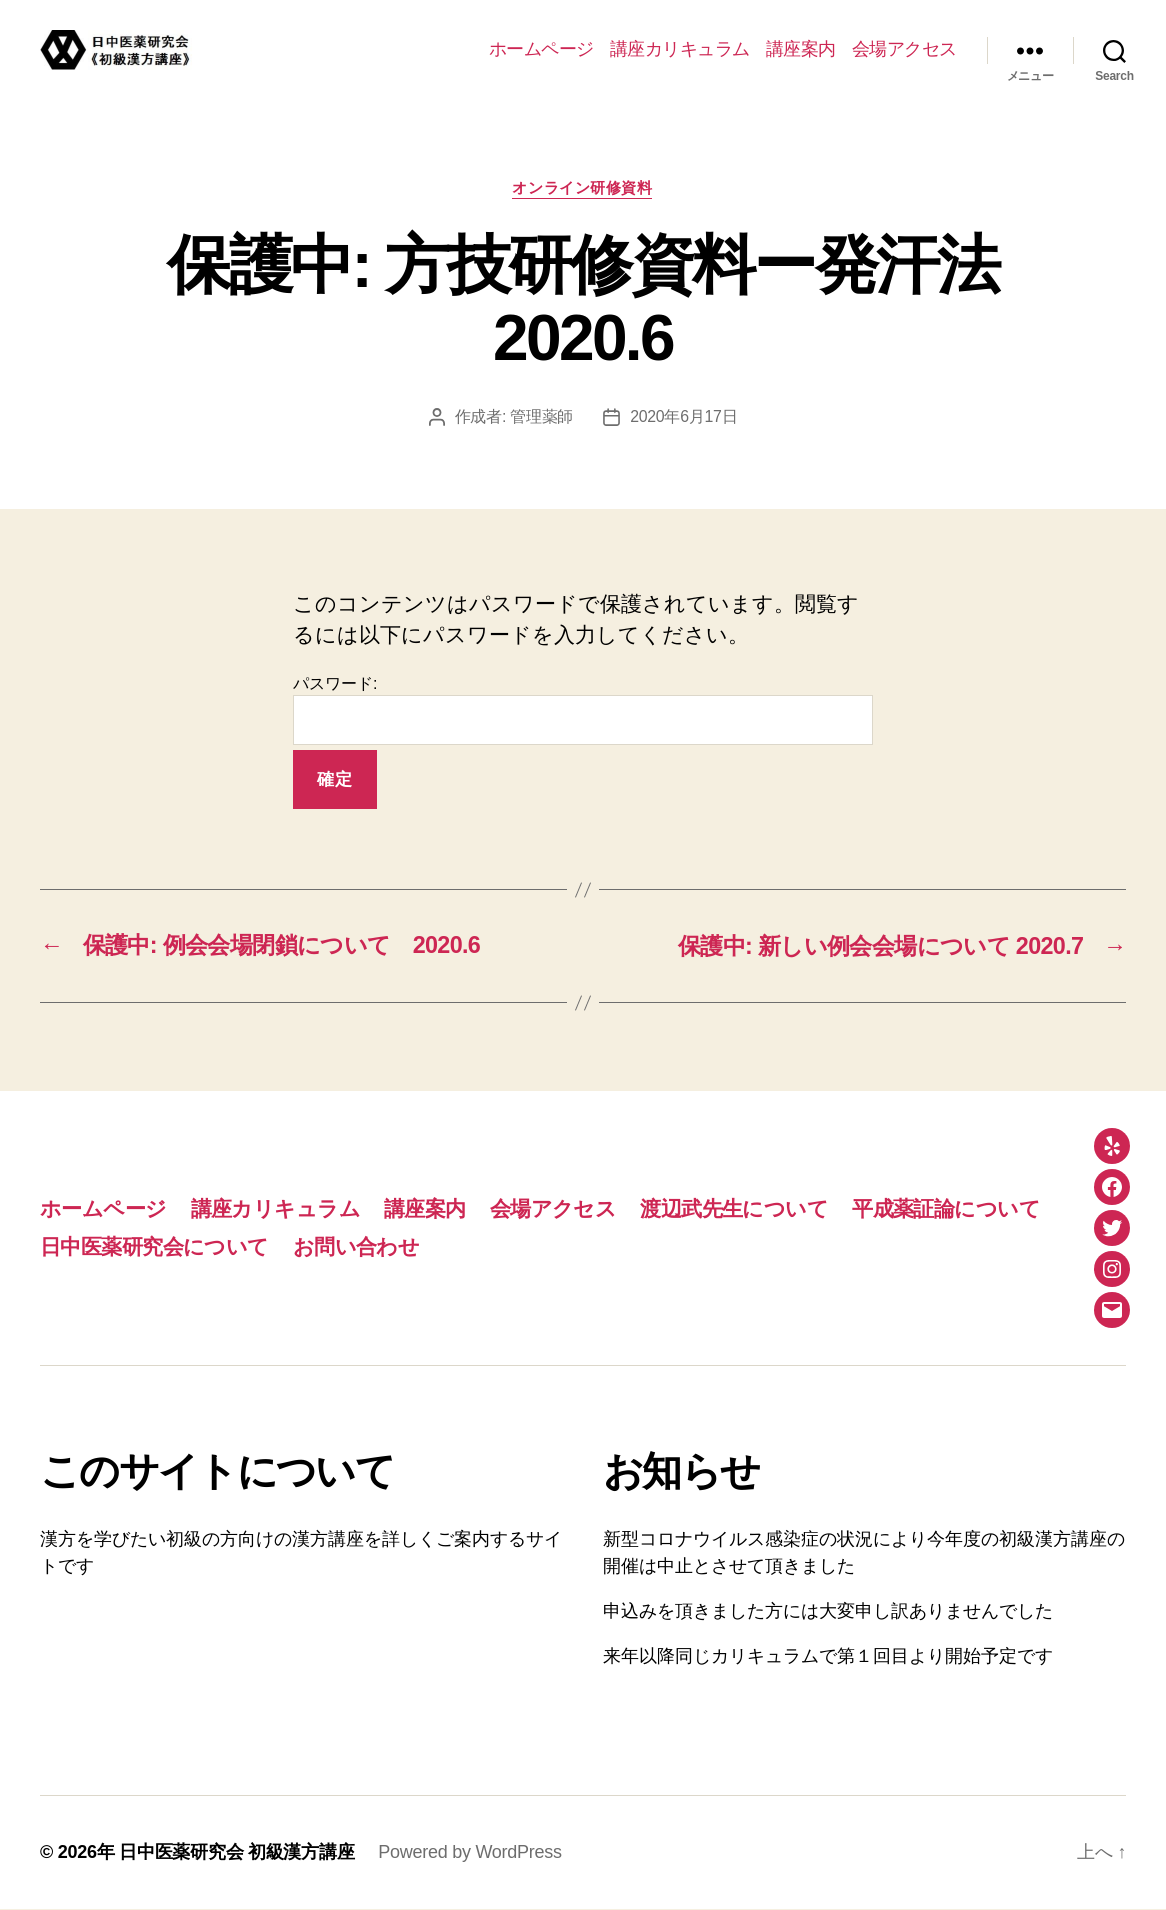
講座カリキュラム (680, 49)
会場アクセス (904, 49)
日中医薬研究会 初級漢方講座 (236, 1853)
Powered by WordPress (469, 1853)
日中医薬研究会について (154, 1247)
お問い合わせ (356, 1247)
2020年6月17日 (684, 417)
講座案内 (801, 49)
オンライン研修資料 (583, 188)
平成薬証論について (946, 1208)
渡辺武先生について (734, 1208)
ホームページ (541, 49)
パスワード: (583, 710)
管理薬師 (541, 417)
